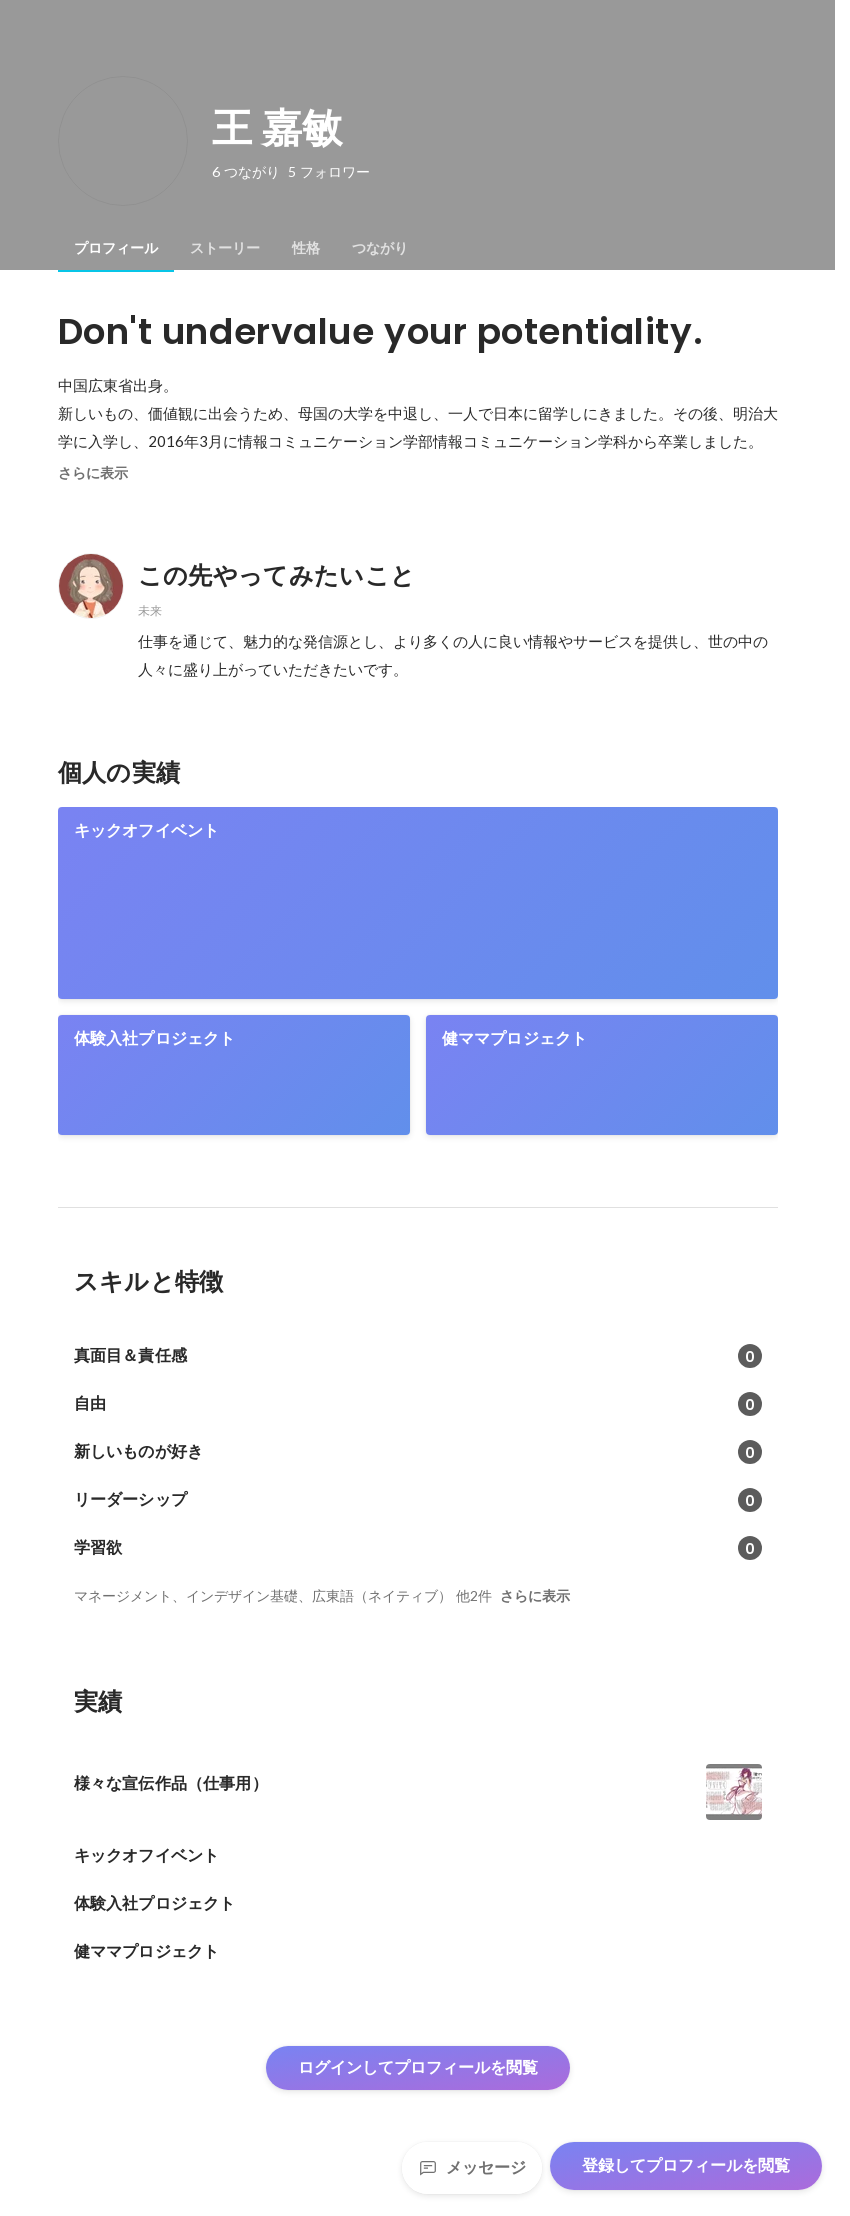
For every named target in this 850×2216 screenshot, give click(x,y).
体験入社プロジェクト (155, 1038)
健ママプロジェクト (515, 1038)
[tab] (116, 248)
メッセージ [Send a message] (472, 2167)
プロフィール (116, 248)
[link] (418, 903)
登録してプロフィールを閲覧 (686, 2165)
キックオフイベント (147, 830)
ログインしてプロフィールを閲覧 (418, 2067)
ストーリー (225, 248)
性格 (306, 248)
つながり (380, 248)
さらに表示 (93, 473)
